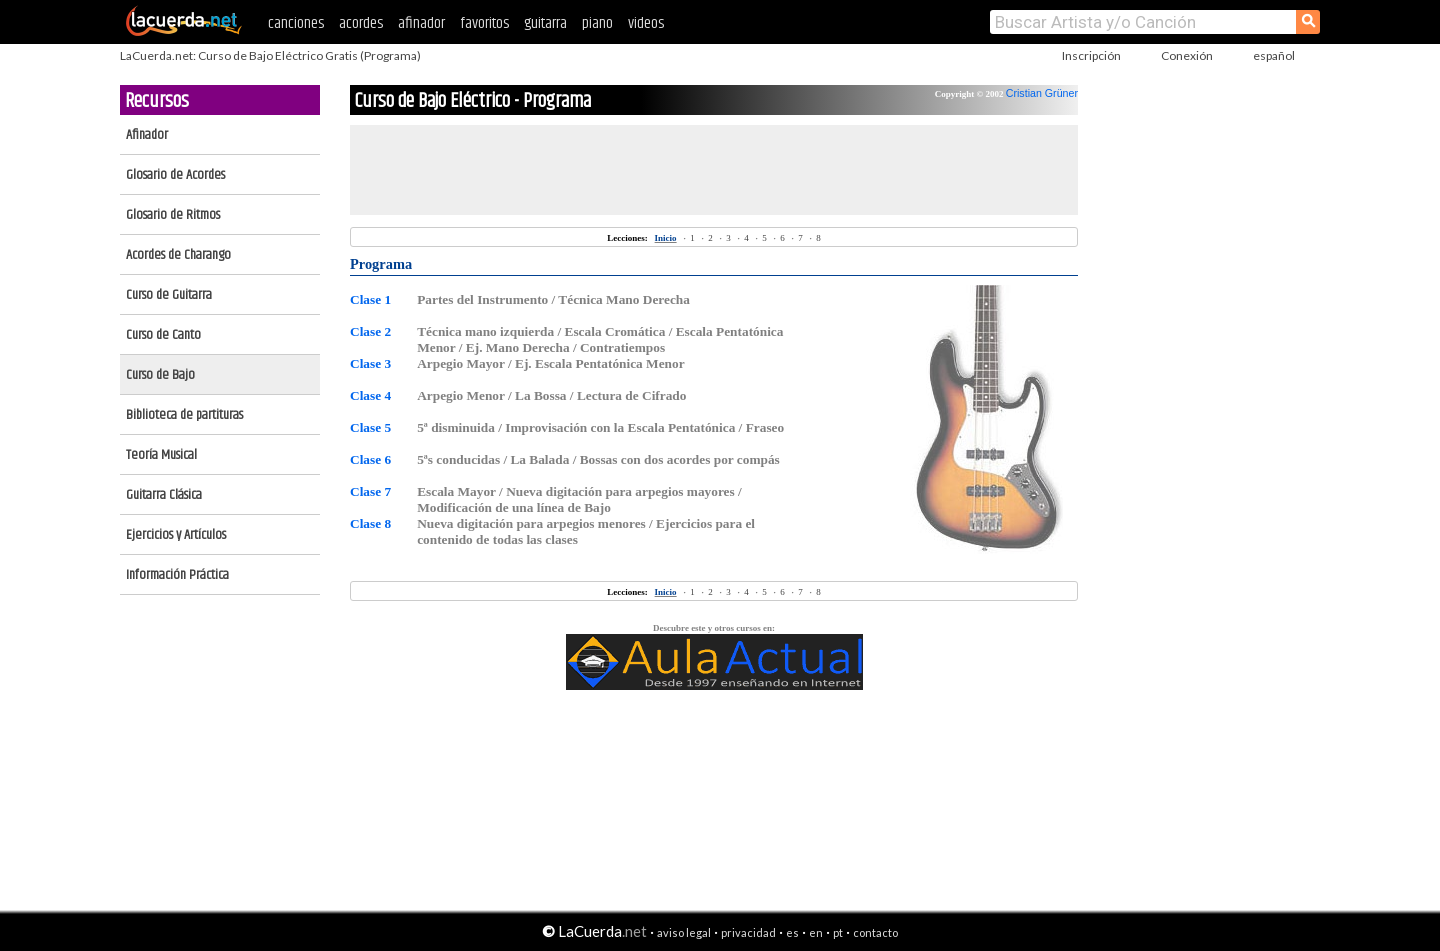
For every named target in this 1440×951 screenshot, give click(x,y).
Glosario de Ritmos (173, 215)
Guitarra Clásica (164, 495)
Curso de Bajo (160, 375)
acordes (361, 23)
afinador (421, 23)
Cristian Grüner (1042, 93)
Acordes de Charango (178, 255)
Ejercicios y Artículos (176, 535)
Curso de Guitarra (169, 295)
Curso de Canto (163, 335)
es (792, 932)
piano (597, 23)
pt (838, 932)
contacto (875, 932)
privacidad (748, 932)
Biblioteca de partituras (184, 415)
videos (646, 23)
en (816, 932)
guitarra (545, 23)
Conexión (1187, 55)
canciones (296, 23)
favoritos (484, 23)
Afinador (147, 135)
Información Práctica (177, 575)
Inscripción (1091, 55)
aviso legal (684, 932)
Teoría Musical (161, 455)
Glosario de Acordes (175, 175)
